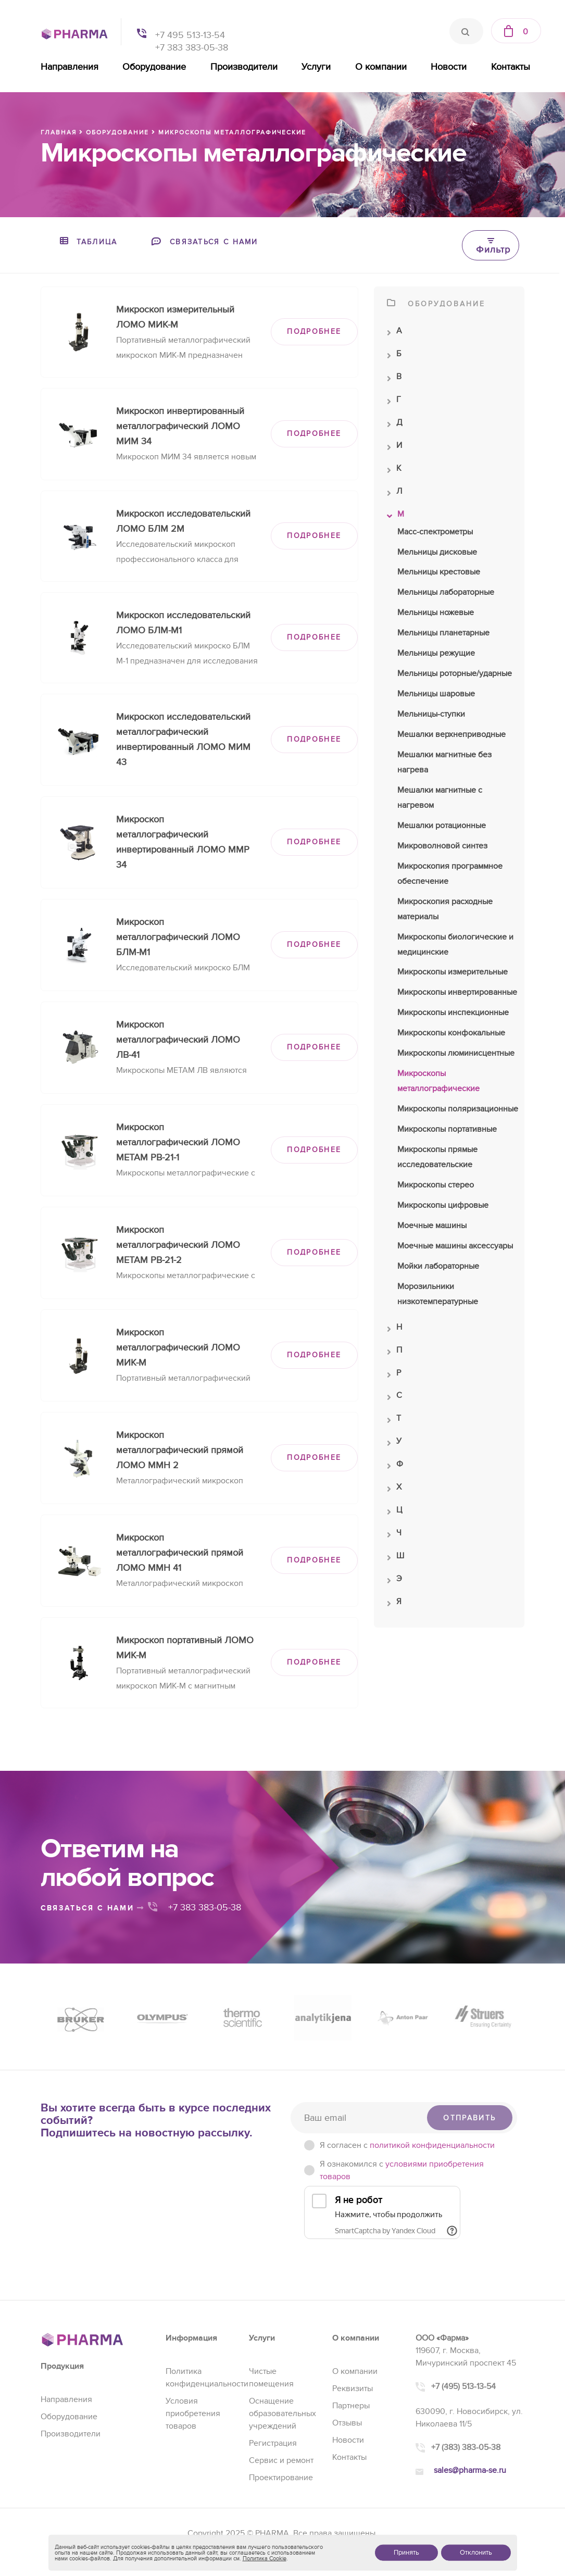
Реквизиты (352, 2388)
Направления (69, 66)
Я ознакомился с (402, 2170)
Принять (406, 2552)
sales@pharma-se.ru (470, 2470)
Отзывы (347, 2423)
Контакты (510, 66)
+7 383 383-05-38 (191, 47)
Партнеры (351, 2405)
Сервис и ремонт (281, 2460)
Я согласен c (407, 2145)
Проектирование (281, 2477)
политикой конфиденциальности (432, 2145)
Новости (449, 66)
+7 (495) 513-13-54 (463, 2386)
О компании (381, 66)
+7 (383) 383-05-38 (465, 2447)
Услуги (316, 66)
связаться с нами (93, 1908)
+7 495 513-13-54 (190, 35)
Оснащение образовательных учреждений (282, 2413)
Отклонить (476, 2552)
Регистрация (273, 2443)
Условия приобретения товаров (193, 2413)
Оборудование (154, 66)
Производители (244, 66)
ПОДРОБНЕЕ (314, 331)
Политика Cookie (264, 2558)
